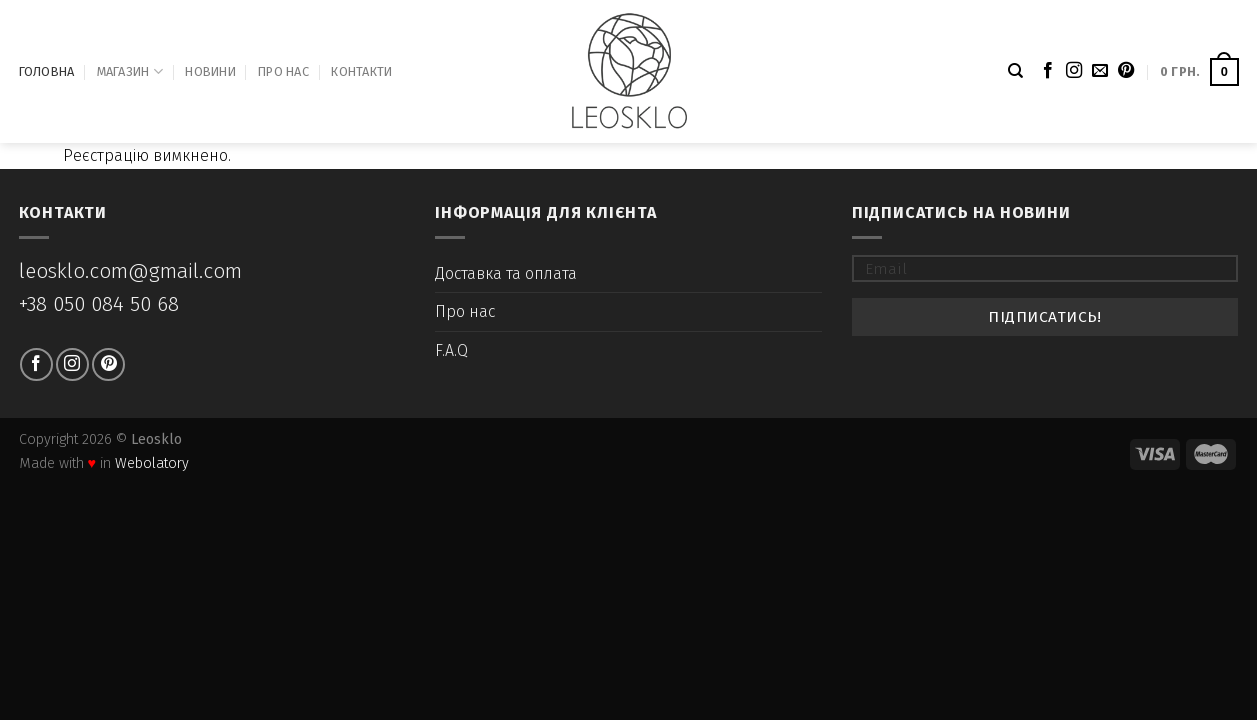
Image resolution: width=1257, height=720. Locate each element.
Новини (210, 71)
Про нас (283, 71)
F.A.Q (451, 350)
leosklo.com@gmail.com (130, 271)
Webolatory (152, 463)
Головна (47, 71)
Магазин (130, 71)
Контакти (361, 71)
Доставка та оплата (506, 273)
